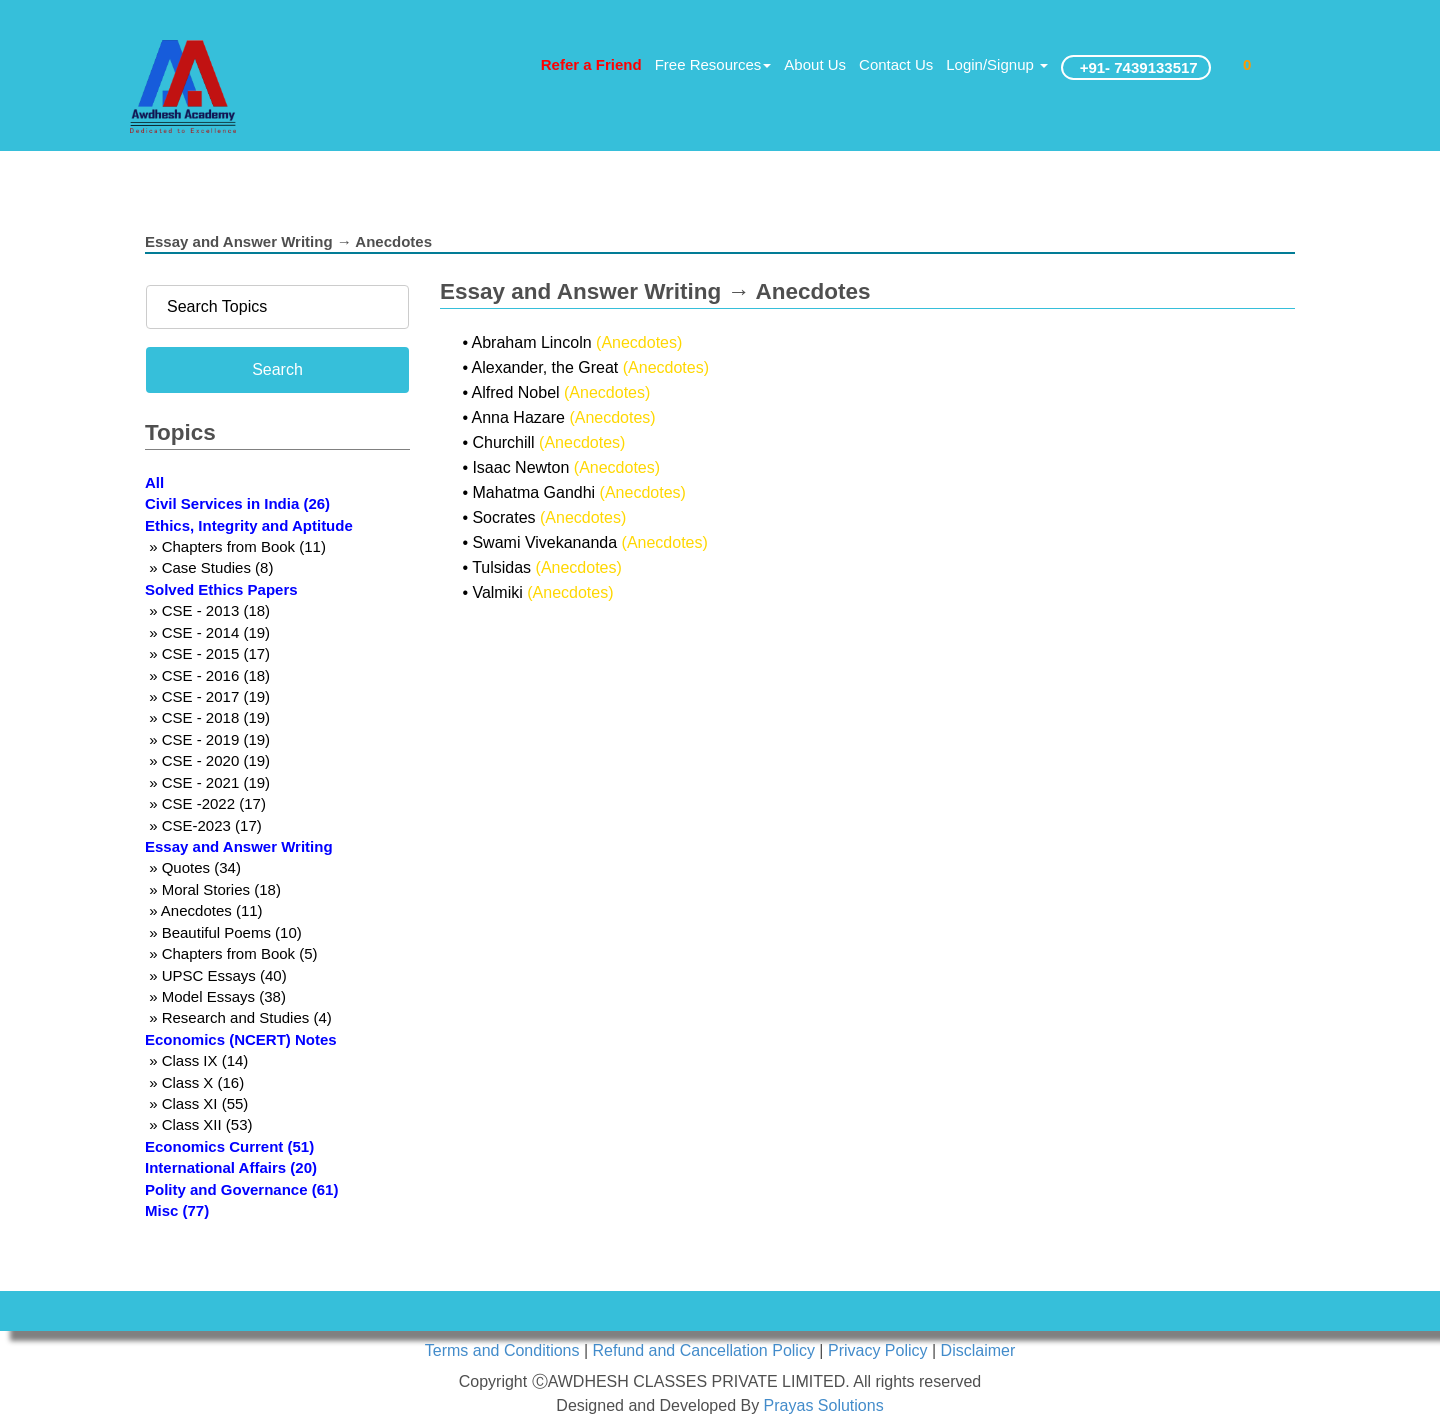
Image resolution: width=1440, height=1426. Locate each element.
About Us (815, 64)
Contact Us (896, 64)
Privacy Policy (880, 1350)
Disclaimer (978, 1350)
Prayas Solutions (824, 1405)
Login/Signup (997, 64)
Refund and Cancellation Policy (706, 1350)
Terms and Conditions (504, 1350)
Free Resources (713, 64)
